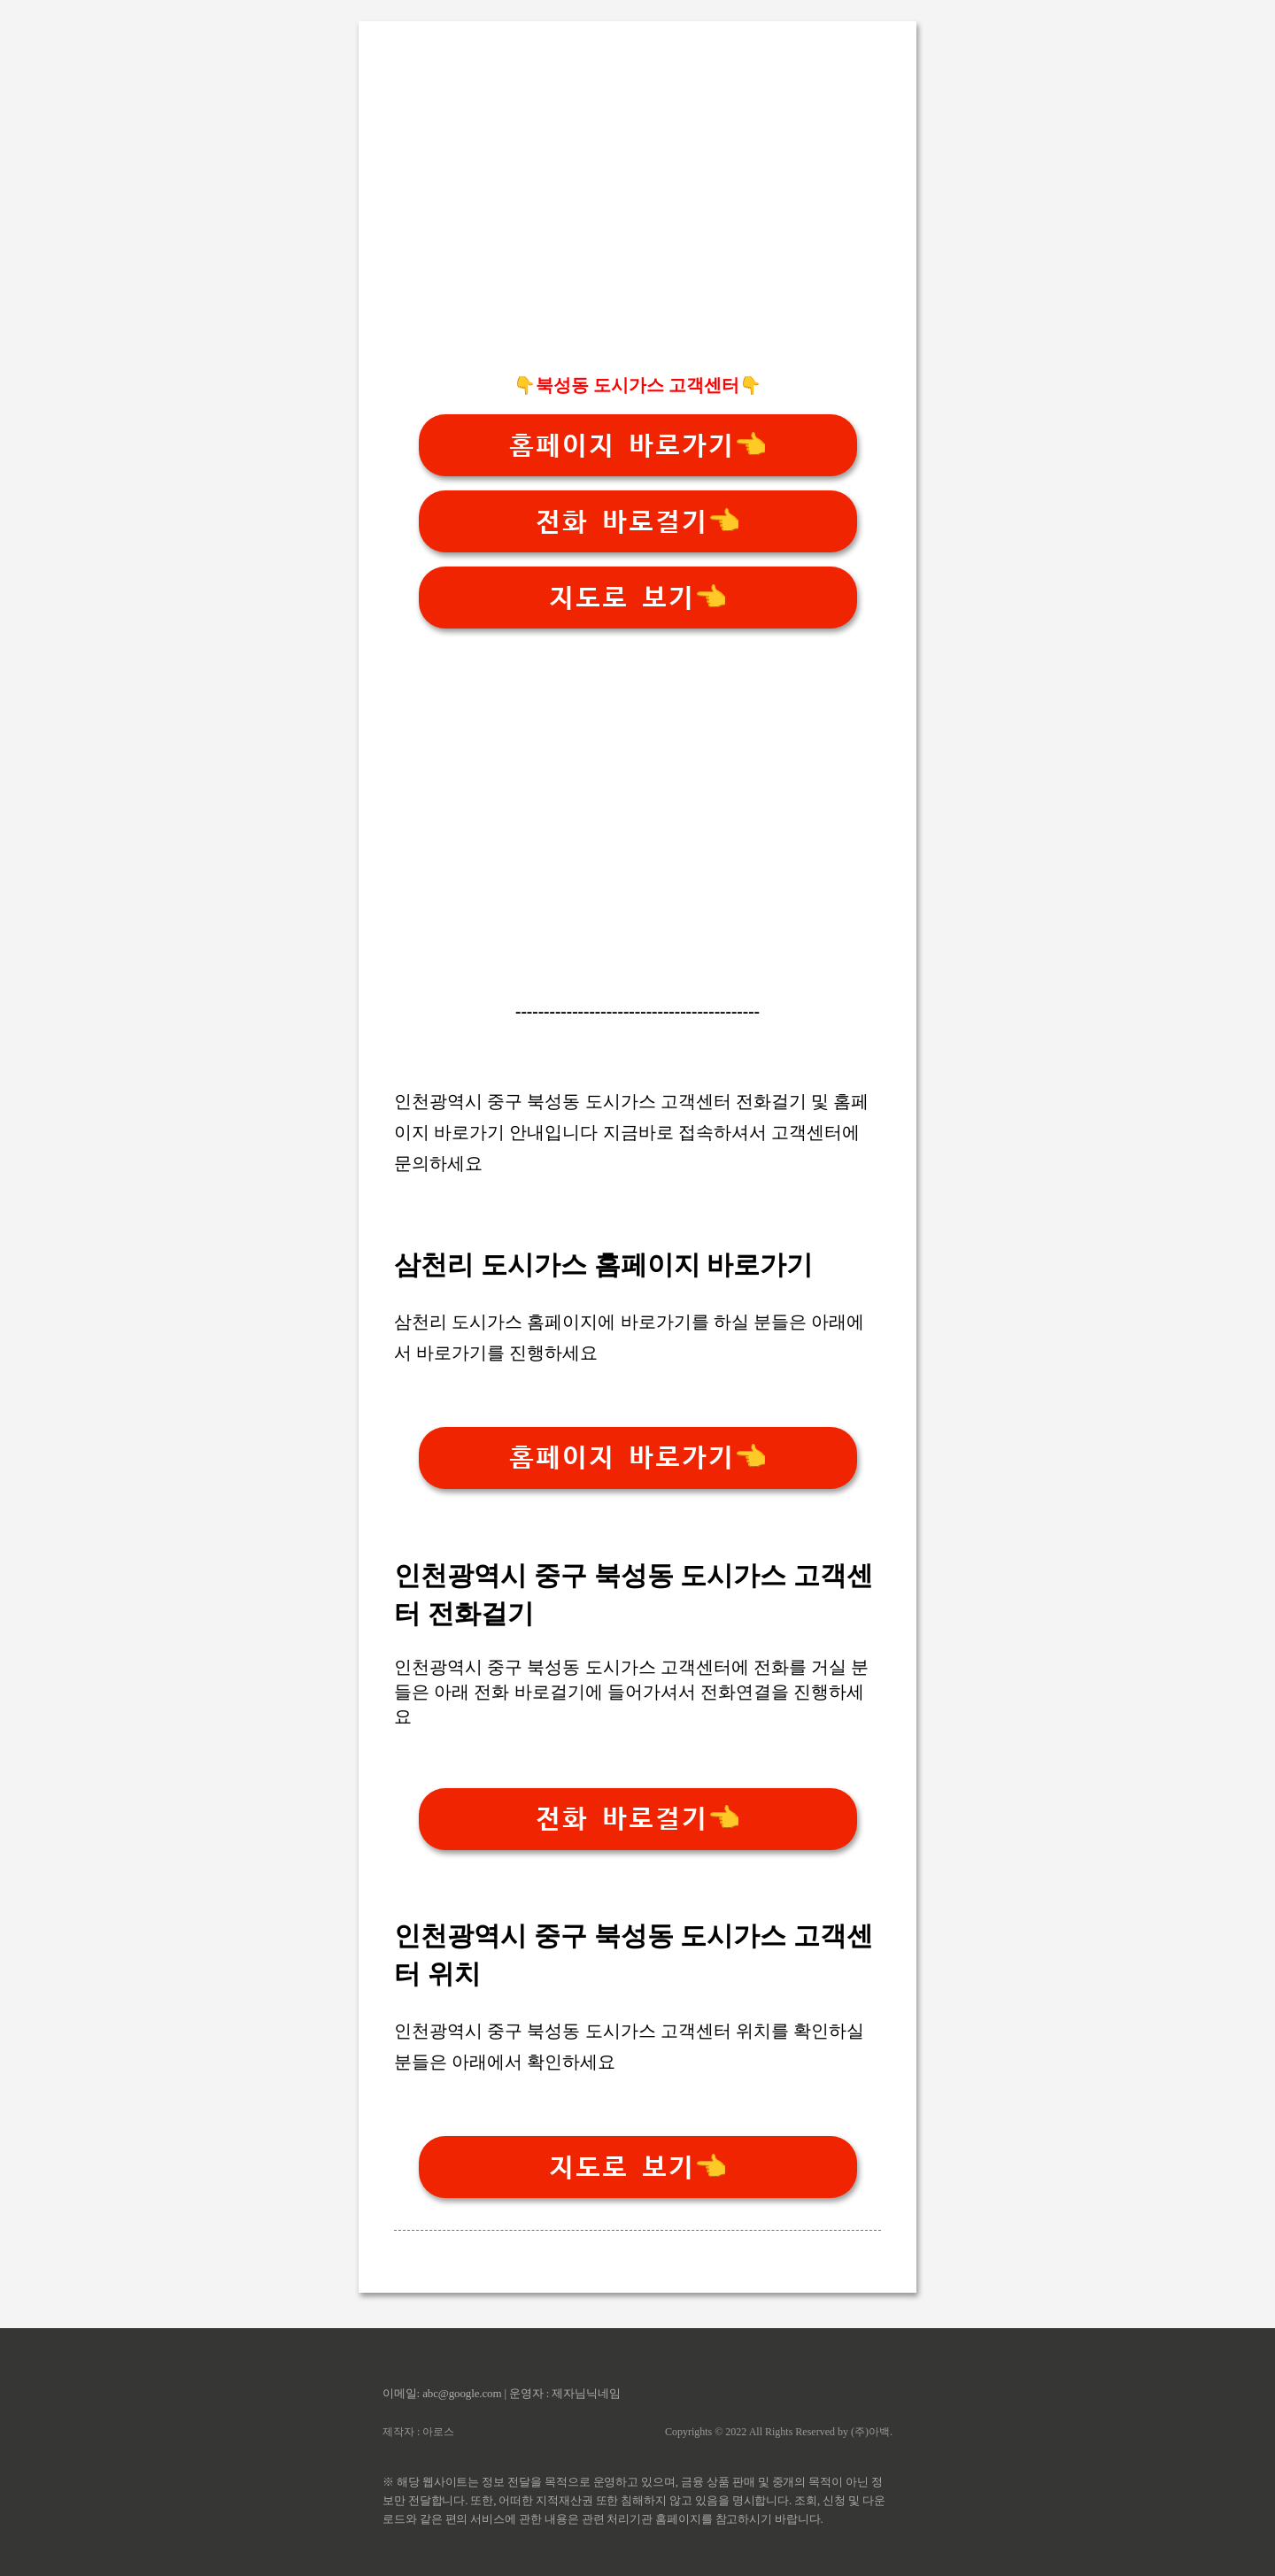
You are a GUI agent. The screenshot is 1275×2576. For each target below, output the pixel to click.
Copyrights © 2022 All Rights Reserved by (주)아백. (778, 2432)
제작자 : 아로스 (418, 2432)
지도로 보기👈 (637, 598)
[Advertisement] (637, 231)
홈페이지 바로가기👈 (637, 445)
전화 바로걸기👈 (637, 521)
